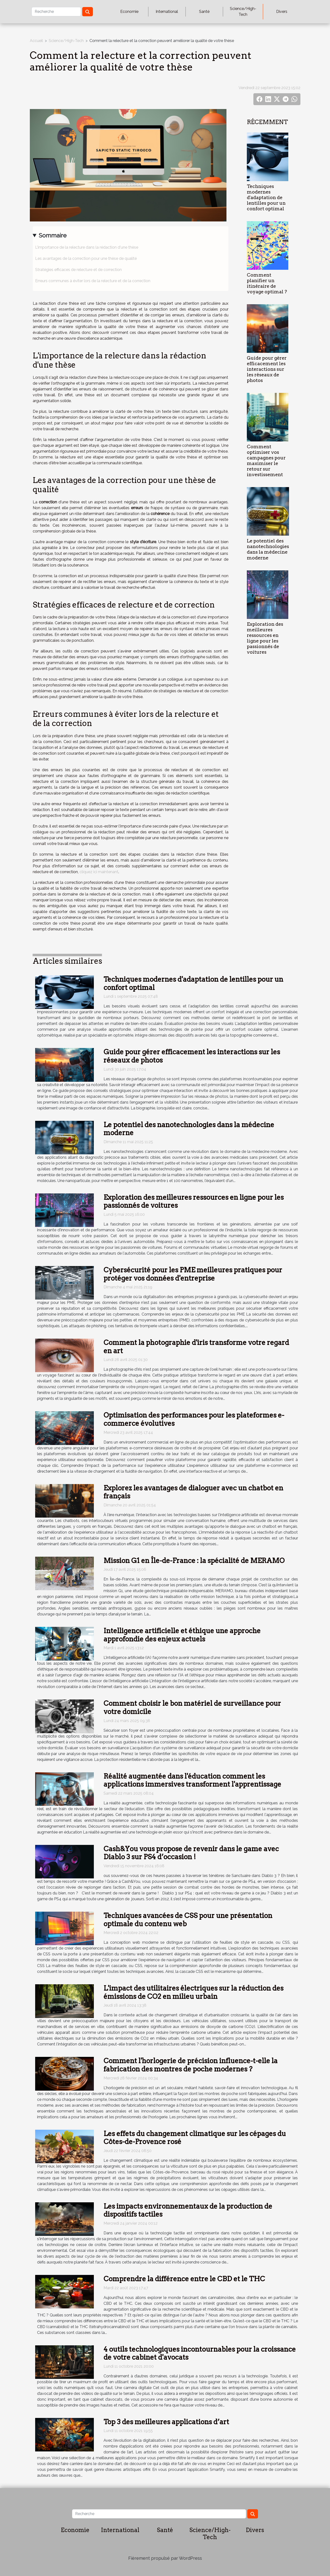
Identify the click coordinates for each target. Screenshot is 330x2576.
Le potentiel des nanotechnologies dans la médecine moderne (268, 549)
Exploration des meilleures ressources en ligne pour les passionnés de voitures (265, 638)
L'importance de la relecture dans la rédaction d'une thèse (86, 247)
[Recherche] (56, 11)
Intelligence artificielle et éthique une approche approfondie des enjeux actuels (182, 1635)
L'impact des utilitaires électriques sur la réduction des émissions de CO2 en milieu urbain (193, 1992)
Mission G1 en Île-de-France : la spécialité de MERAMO (194, 1560)
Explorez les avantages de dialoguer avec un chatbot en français (193, 1492)
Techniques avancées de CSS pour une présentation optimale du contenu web (188, 1919)
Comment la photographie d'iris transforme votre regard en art (196, 1346)
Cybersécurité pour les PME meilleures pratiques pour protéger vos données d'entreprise (193, 1274)
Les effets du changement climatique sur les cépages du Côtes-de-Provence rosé (195, 2137)
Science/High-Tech (243, 11)
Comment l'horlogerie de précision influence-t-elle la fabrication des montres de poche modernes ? (191, 2065)
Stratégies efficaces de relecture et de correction (78, 269)
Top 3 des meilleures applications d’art (166, 2422)
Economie (129, 11)
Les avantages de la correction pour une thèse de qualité (86, 258)
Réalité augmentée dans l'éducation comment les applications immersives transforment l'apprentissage (192, 1780)
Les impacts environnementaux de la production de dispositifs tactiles (188, 2210)
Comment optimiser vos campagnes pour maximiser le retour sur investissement (266, 460)
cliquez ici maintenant (99, 872)
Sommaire (52, 235)
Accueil (36, 40)
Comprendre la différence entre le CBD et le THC (184, 2279)
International (167, 11)
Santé (204, 11)
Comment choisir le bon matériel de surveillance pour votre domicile (192, 1707)
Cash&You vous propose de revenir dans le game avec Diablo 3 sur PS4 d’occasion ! (191, 1853)
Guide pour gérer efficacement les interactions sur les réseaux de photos (267, 369)
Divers (281, 11)
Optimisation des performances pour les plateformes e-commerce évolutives (194, 1419)
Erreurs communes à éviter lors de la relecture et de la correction (92, 281)
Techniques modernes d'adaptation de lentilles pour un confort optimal (266, 197)
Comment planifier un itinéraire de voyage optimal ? (267, 283)
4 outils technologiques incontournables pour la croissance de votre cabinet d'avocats (200, 2353)
